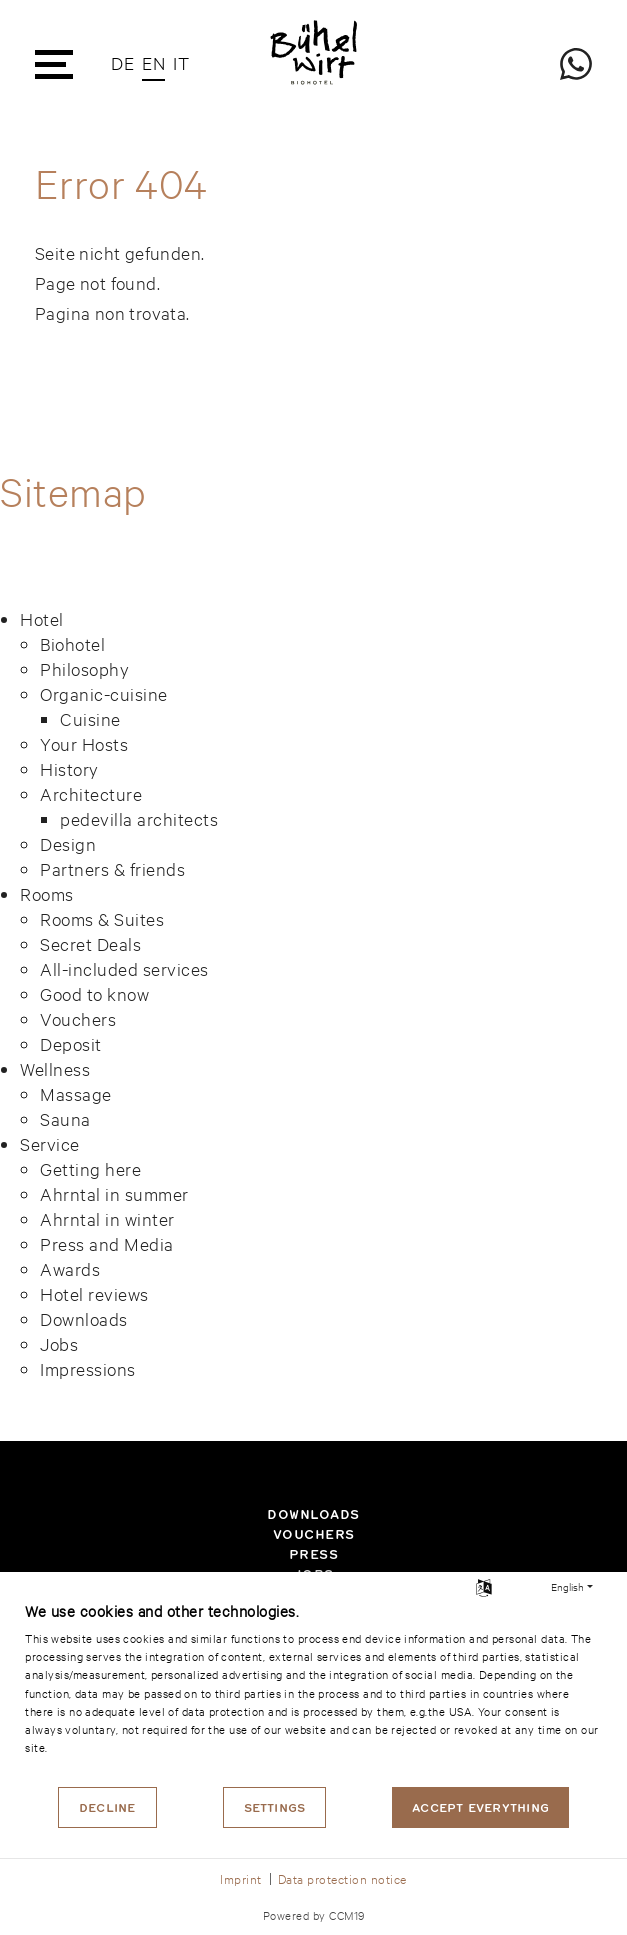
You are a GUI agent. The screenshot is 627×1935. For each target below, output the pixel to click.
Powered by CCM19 (314, 1915)
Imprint (241, 1878)
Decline (107, 1807)
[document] (313, 1692)
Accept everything (480, 1807)
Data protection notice (342, 1878)
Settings (275, 1807)
